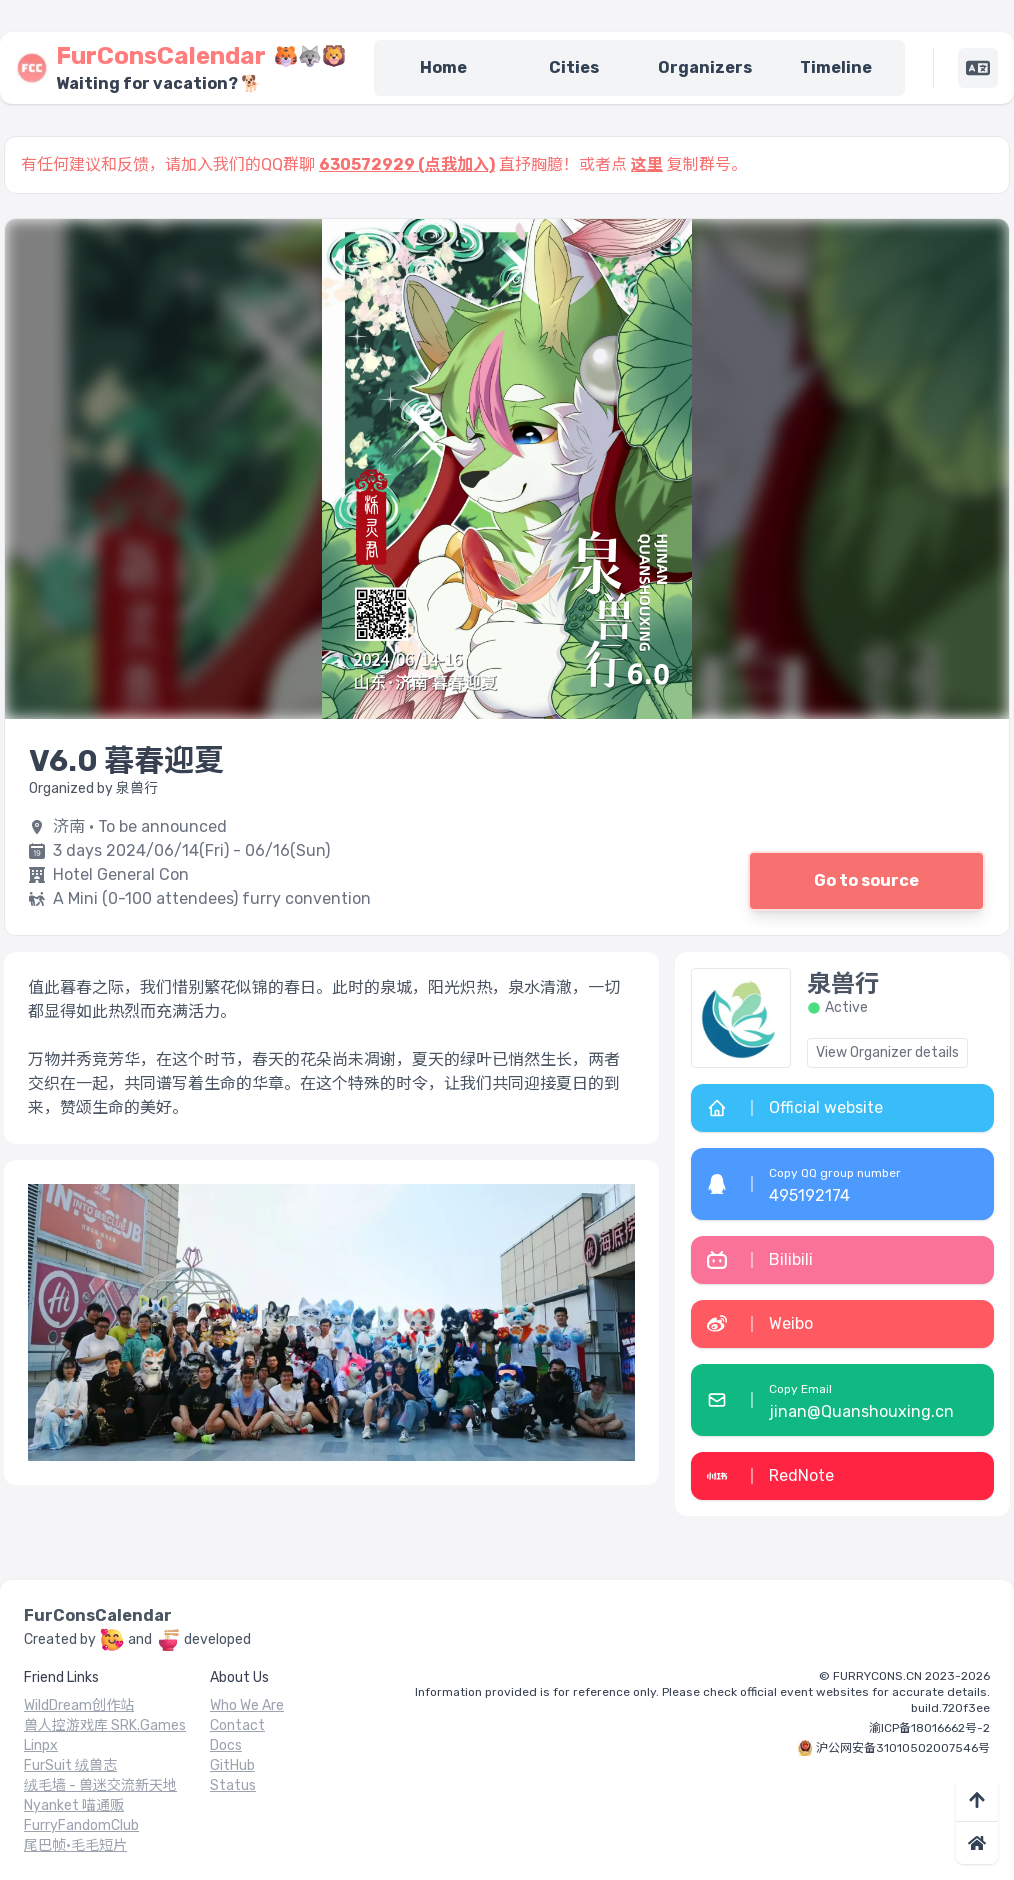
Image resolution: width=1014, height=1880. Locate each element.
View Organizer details (887, 1052)
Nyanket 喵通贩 (74, 1805)
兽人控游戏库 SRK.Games (105, 1725)
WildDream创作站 (79, 1705)
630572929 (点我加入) (407, 164)
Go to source (866, 880)
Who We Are (247, 1705)
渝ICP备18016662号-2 (929, 1728)
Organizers (705, 67)
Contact (237, 1725)
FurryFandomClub (81, 1825)
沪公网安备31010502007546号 (903, 1748)
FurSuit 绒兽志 (70, 1765)
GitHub (232, 1765)
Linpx (41, 1745)
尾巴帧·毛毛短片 (75, 1845)
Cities (574, 67)
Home (443, 67)
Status (233, 1785)
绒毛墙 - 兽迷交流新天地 (100, 1785)
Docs (226, 1745)
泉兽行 (843, 984)
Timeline (836, 67)
